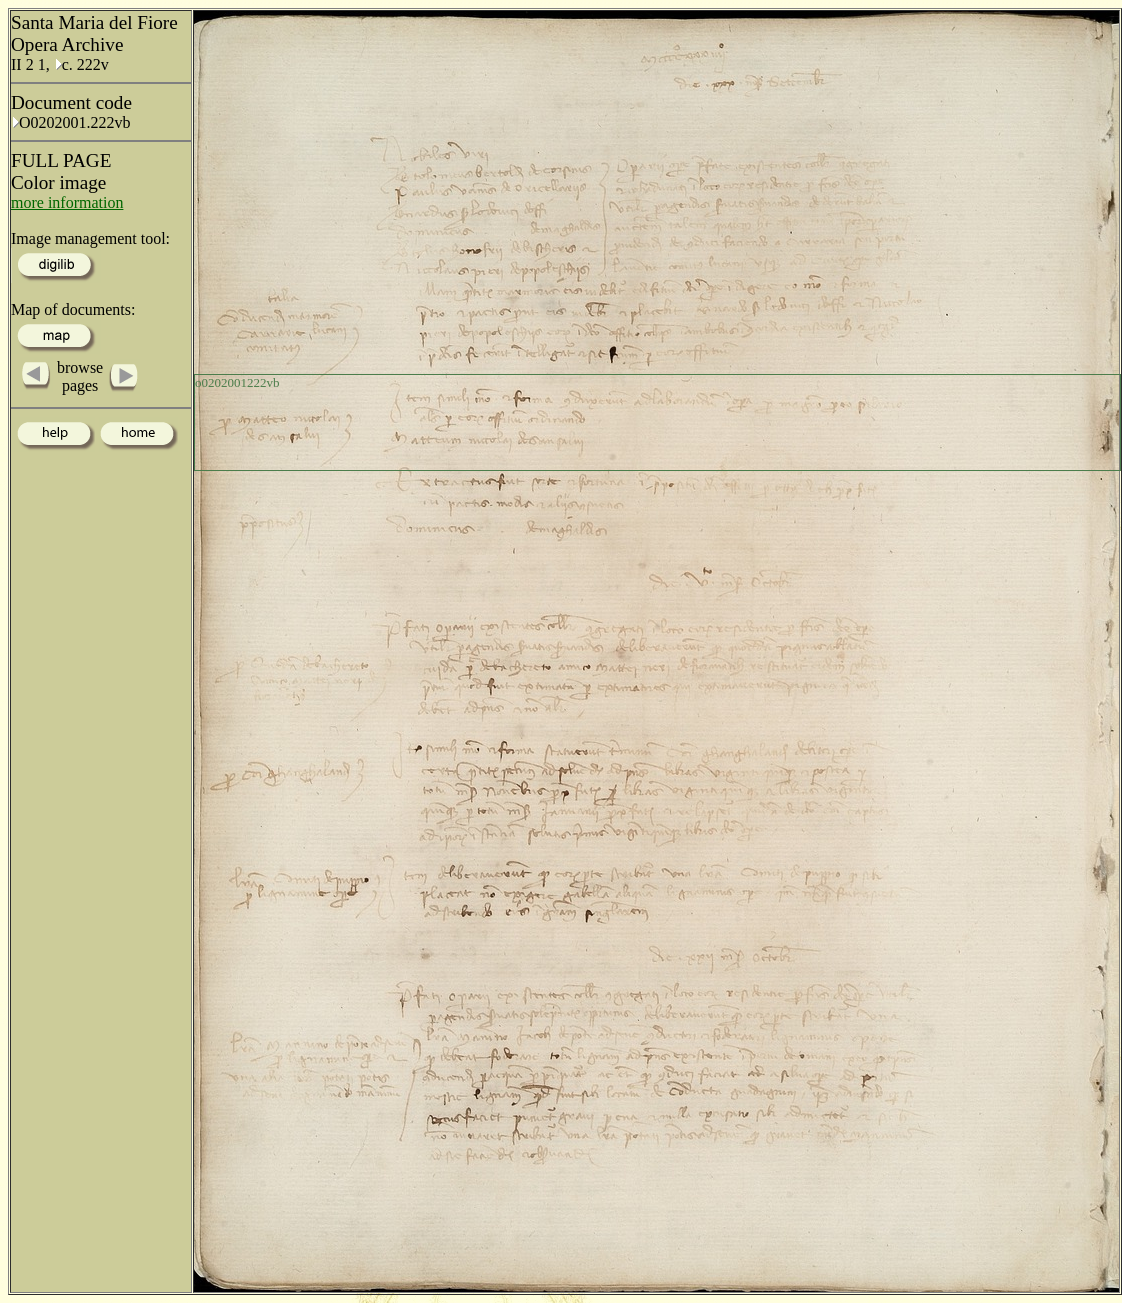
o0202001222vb (237, 382)
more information (67, 202)
